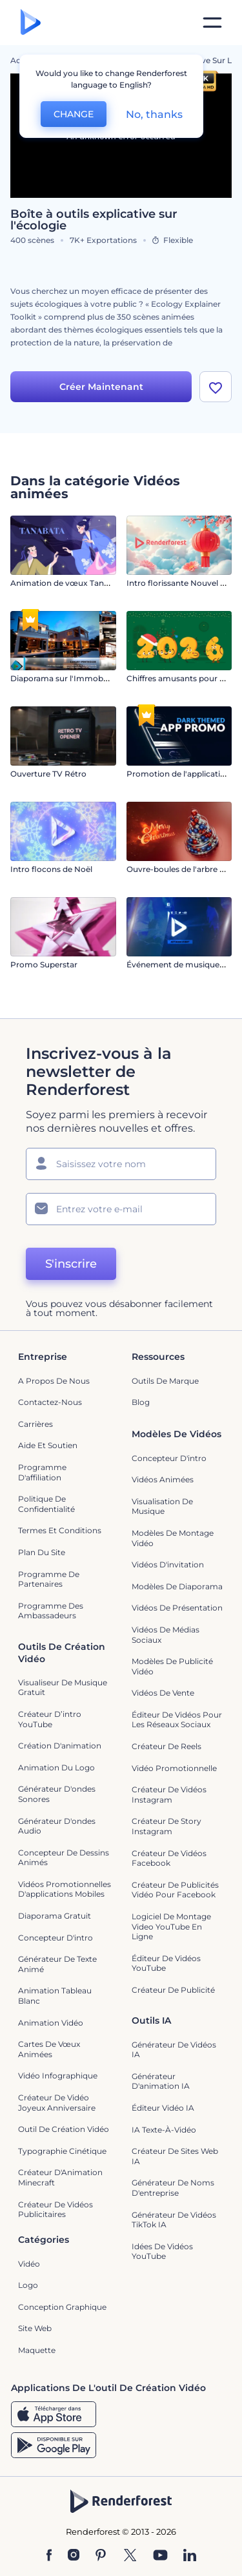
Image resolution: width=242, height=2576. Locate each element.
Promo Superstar (43, 964)
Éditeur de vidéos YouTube (166, 1963)
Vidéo (29, 2264)
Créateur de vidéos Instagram (169, 1795)
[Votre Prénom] (121, 1164)
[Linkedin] (189, 2556)
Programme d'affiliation (42, 1472)
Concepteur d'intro (169, 1458)
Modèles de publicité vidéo (172, 1666)
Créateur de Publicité (173, 1990)
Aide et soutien (47, 1445)
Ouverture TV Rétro (48, 774)
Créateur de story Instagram (166, 1826)
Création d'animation (59, 1745)
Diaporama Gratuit (54, 1916)
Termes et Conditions (59, 1530)
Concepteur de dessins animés (63, 1858)
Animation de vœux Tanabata (68, 583)
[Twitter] (130, 2556)
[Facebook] (49, 2556)
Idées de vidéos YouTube (162, 2251)
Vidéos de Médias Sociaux (165, 1635)
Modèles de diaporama (177, 1586)
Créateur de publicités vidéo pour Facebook (175, 1890)
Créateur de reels (166, 1746)
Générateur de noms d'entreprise (173, 2188)
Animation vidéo (50, 2023)
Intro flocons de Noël (51, 869)
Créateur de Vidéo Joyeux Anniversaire (57, 2103)
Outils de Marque (165, 1381)
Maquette (36, 2350)
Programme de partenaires (48, 1579)
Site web (35, 2328)
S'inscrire (71, 1264)
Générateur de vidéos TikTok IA (174, 2220)
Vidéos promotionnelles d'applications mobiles (64, 1889)
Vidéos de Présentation (177, 1607)
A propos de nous (54, 1381)
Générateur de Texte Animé (57, 1964)
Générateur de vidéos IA (174, 2050)
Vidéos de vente (163, 1693)
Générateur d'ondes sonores (57, 1794)
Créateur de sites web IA (175, 2156)
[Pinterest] (101, 2556)
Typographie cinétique (62, 2151)
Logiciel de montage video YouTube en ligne (171, 1926)
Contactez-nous (50, 1402)
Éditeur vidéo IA (163, 2108)
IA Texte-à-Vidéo (164, 2130)
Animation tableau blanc (55, 1996)
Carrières (35, 1424)
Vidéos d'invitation (168, 1564)
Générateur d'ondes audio (57, 1826)
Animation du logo (56, 1767)
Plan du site (41, 1552)
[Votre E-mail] (121, 1209)
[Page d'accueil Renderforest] (31, 23)
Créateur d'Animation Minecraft (60, 2177)
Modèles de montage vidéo (173, 1538)
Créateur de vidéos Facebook (169, 1858)
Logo (28, 2285)
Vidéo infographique (57, 2075)
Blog (141, 1402)
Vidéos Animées (163, 1479)
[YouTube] (160, 2556)
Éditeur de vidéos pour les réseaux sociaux (177, 1720)
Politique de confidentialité (46, 1504)
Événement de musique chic (181, 964)
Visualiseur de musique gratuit (62, 1688)
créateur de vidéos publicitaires (55, 2210)
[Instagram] (73, 2556)
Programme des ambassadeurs (50, 1611)
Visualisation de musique (162, 1506)
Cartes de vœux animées (49, 2049)
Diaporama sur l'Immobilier (63, 678)
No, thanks (154, 114)
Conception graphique (62, 2307)
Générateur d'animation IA (161, 2081)
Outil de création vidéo (63, 2129)
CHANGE (74, 114)
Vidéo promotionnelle (174, 1768)
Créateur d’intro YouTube (49, 1719)
